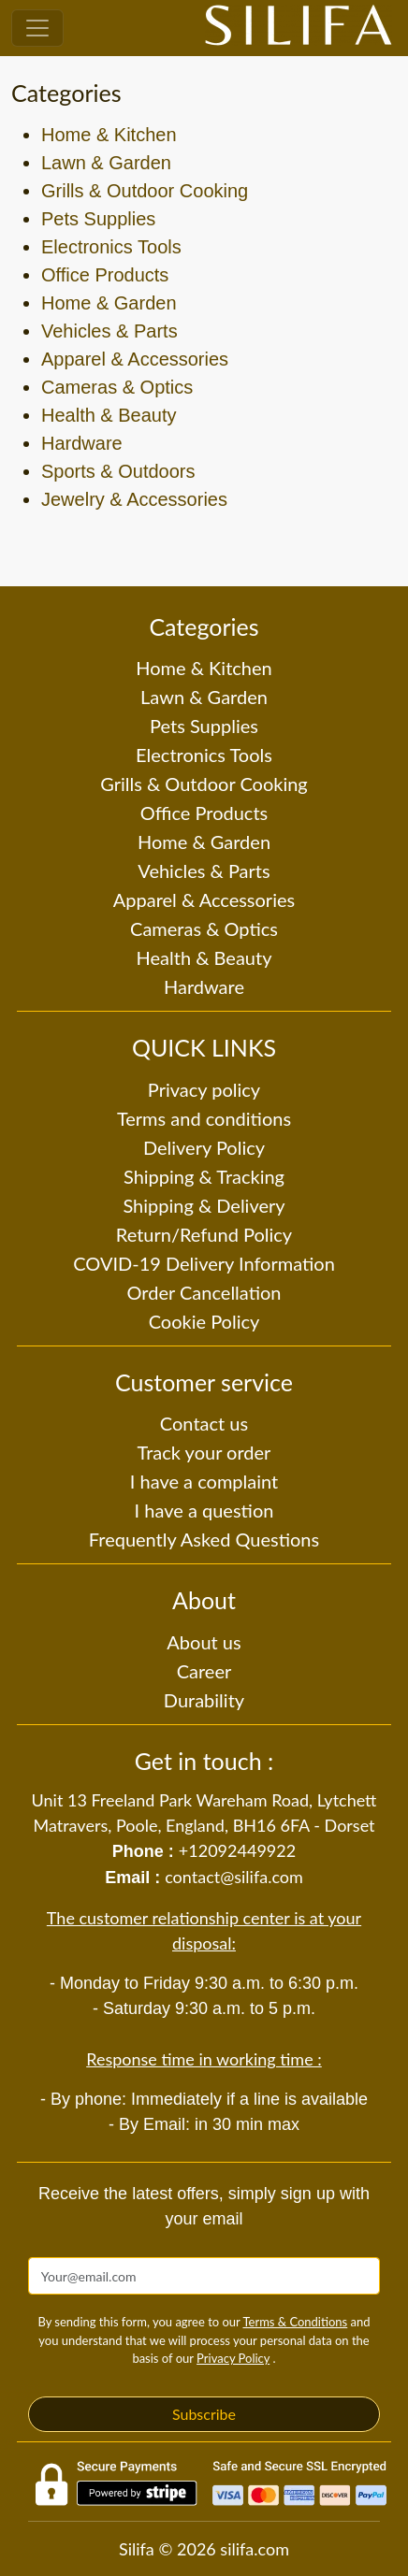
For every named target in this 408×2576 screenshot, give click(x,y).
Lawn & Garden (106, 162)
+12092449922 (237, 1850)
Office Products (104, 275)
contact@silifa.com (234, 1876)
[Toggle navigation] (37, 28)
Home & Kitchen (109, 134)
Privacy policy (204, 1089)
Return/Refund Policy (204, 1234)
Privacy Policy (233, 2358)
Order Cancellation (204, 1292)
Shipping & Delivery (203, 1205)
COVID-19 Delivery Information (204, 1263)
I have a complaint (204, 1481)
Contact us (204, 1423)
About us (203, 1642)
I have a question (204, 1510)
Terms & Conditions (294, 2321)
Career (204, 1671)
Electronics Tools (111, 247)
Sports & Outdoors (118, 471)
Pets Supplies (98, 219)
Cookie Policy (204, 1321)
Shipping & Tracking (204, 1176)
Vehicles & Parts (109, 331)
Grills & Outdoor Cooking (144, 190)
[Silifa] (298, 28)
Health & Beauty (109, 415)
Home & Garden (109, 303)
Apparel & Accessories (134, 359)
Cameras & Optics (117, 387)
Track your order (204, 1452)
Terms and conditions (204, 1118)
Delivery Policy (204, 1147)
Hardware (82, 443)
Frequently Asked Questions (204, 1539)
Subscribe (204, 2414)
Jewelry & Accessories (134, 499)
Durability (204, 1700)
